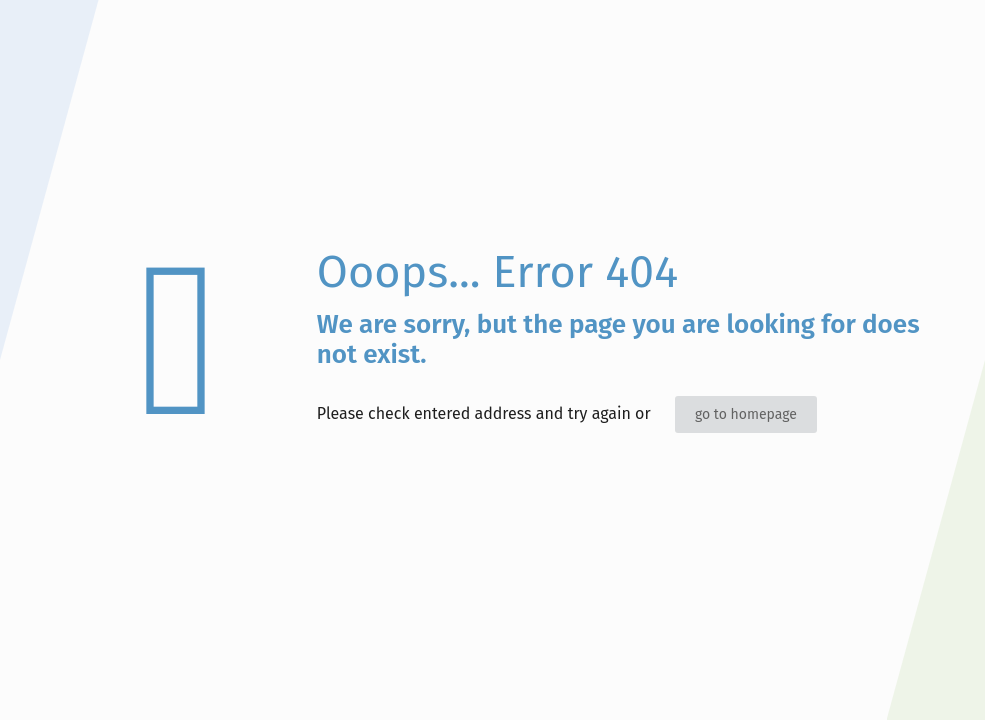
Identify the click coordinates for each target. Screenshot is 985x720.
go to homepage (746, 414)
